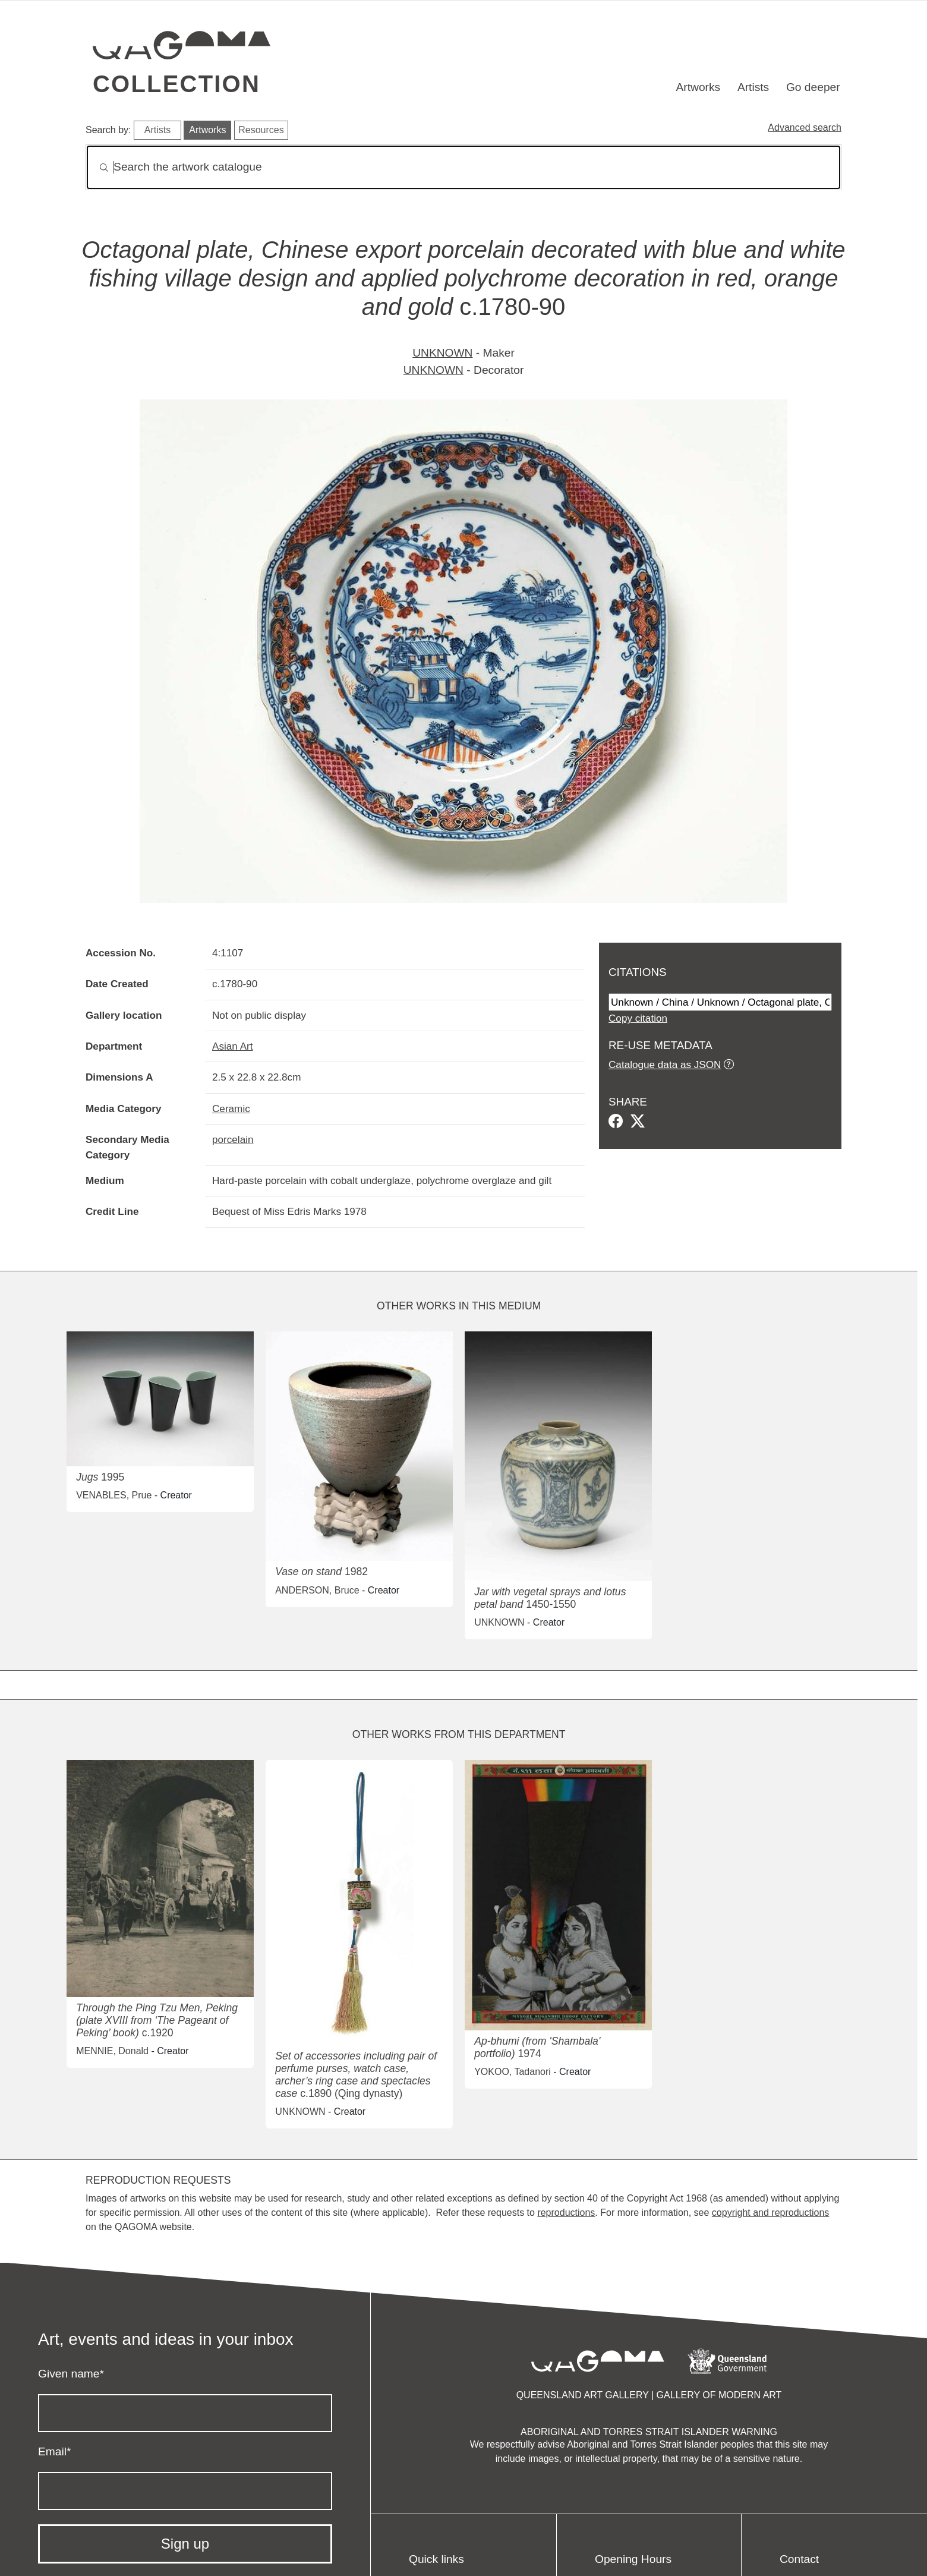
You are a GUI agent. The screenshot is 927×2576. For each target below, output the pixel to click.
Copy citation (637, 1018)
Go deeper (813, 87)
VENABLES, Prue (114, 1495)
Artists (753, 87)
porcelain (233, 1139)
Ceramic (231, 1108)
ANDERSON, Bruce (317, 1590)
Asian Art (232, 1046)
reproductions (566, 2212)
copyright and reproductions (770, 2212)
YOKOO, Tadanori (512, 2072)
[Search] (463, 167)
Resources (260, 130)
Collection (176, 84)
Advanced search (804, 127)
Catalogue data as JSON (664, 1064)
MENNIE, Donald (112, 2051)
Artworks (698, 87)
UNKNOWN (442, 353)
